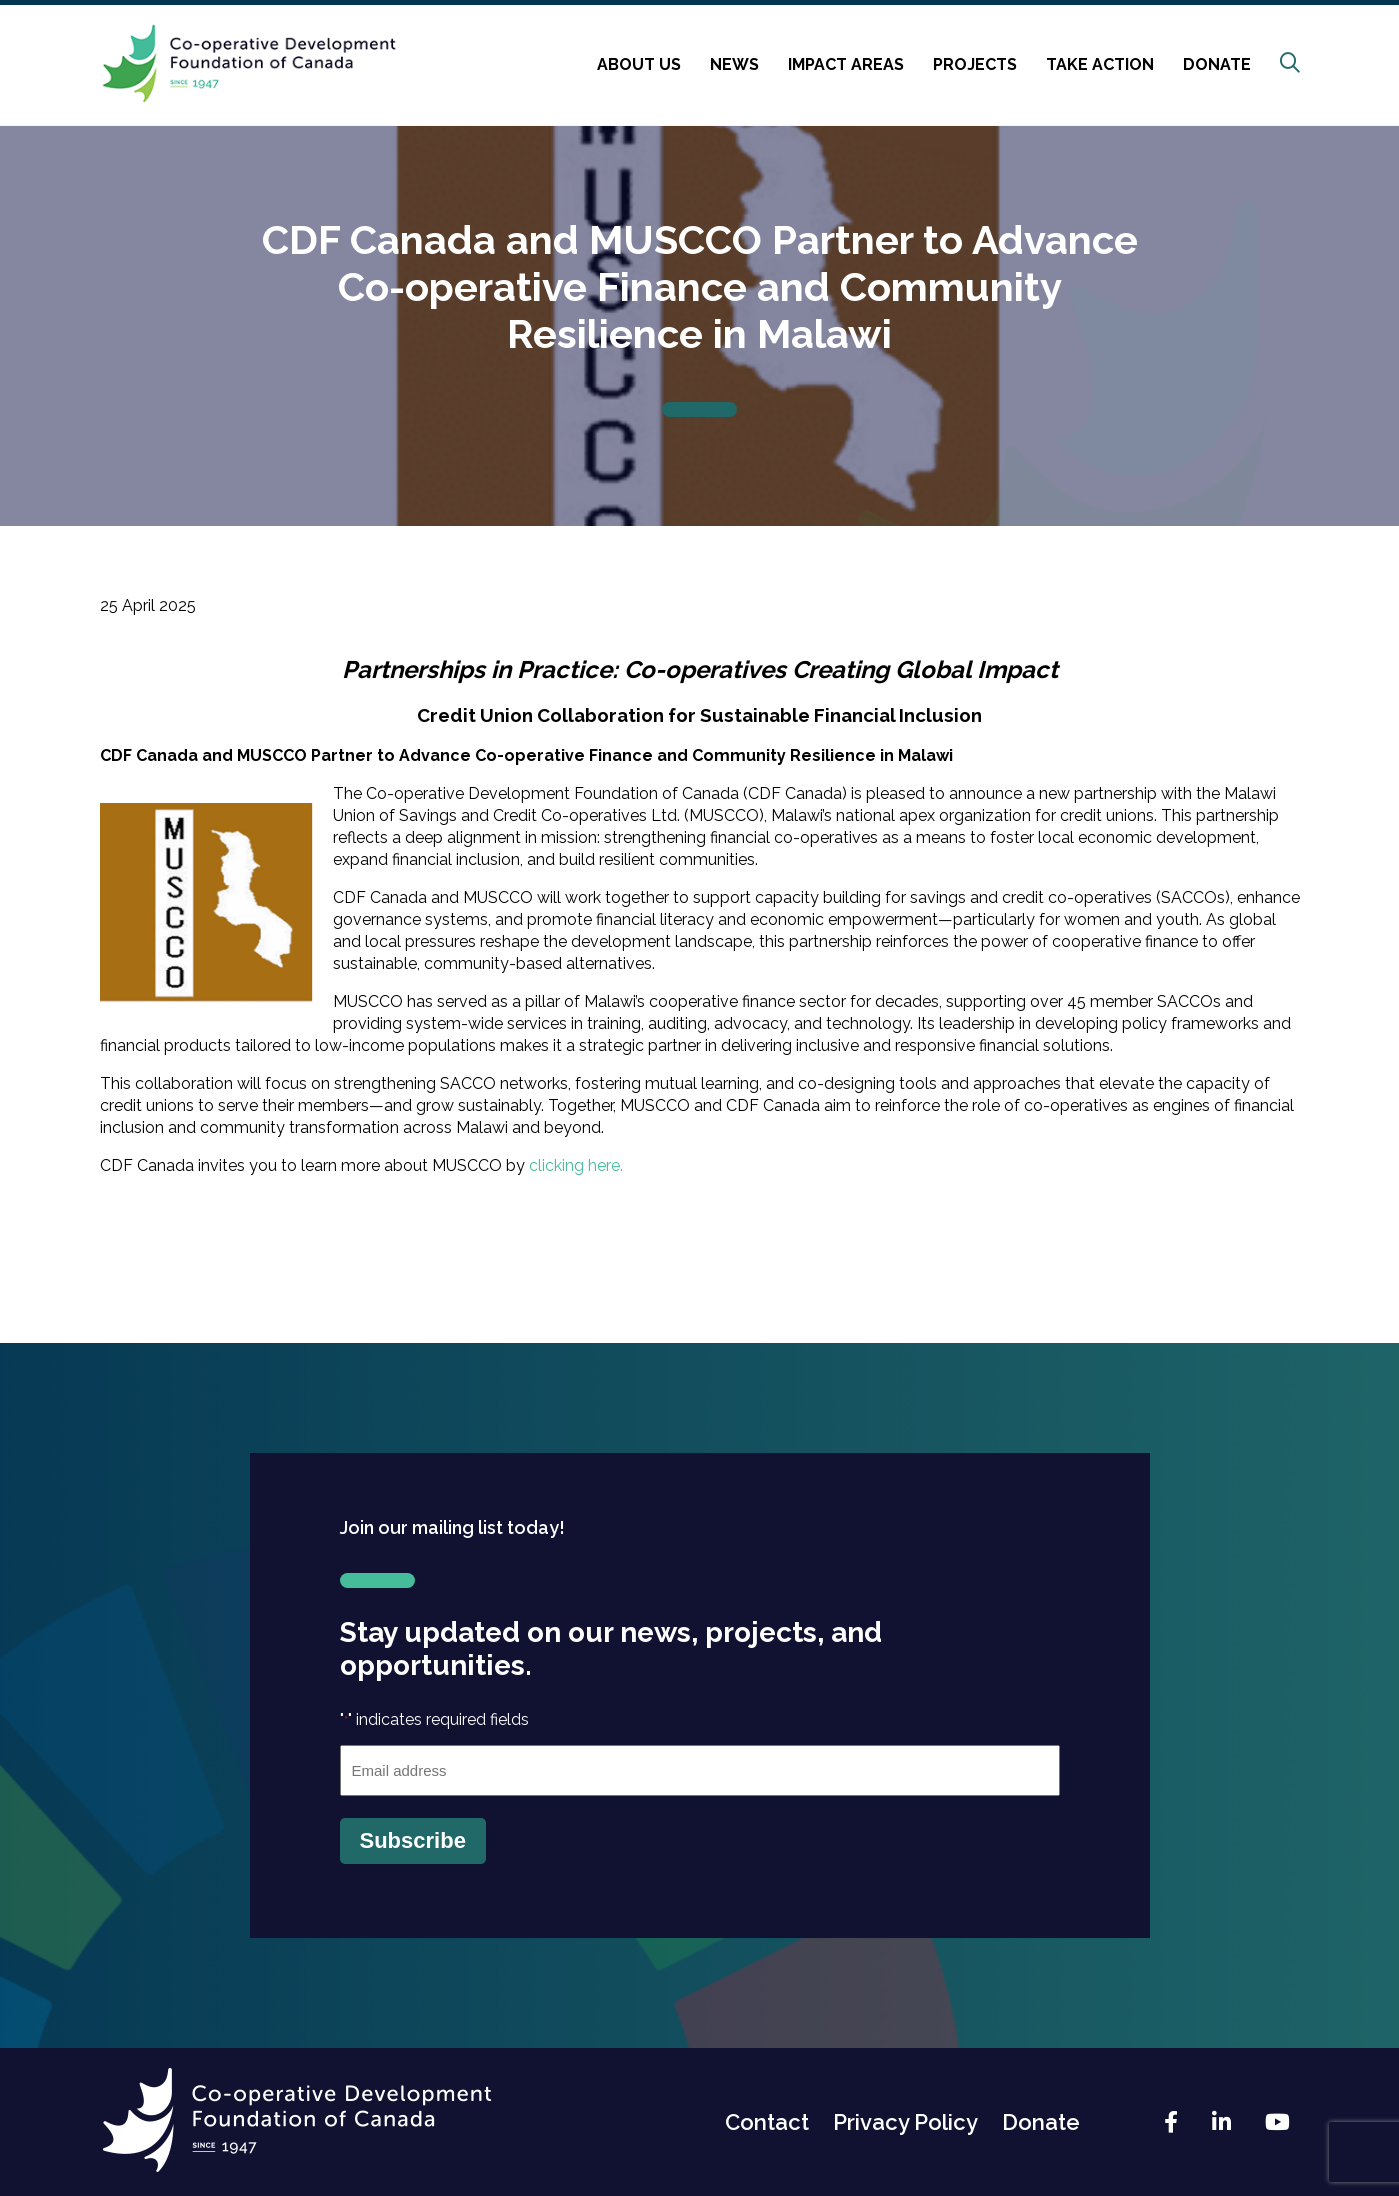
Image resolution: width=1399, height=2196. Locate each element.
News (734, 64)
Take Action (1100, 64)
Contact (767, 2122)
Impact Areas (846, 64)
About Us (639, 64)
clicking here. (576, 1165)
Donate (1217, 64)
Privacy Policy (905, 2122)
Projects (975, 64)
